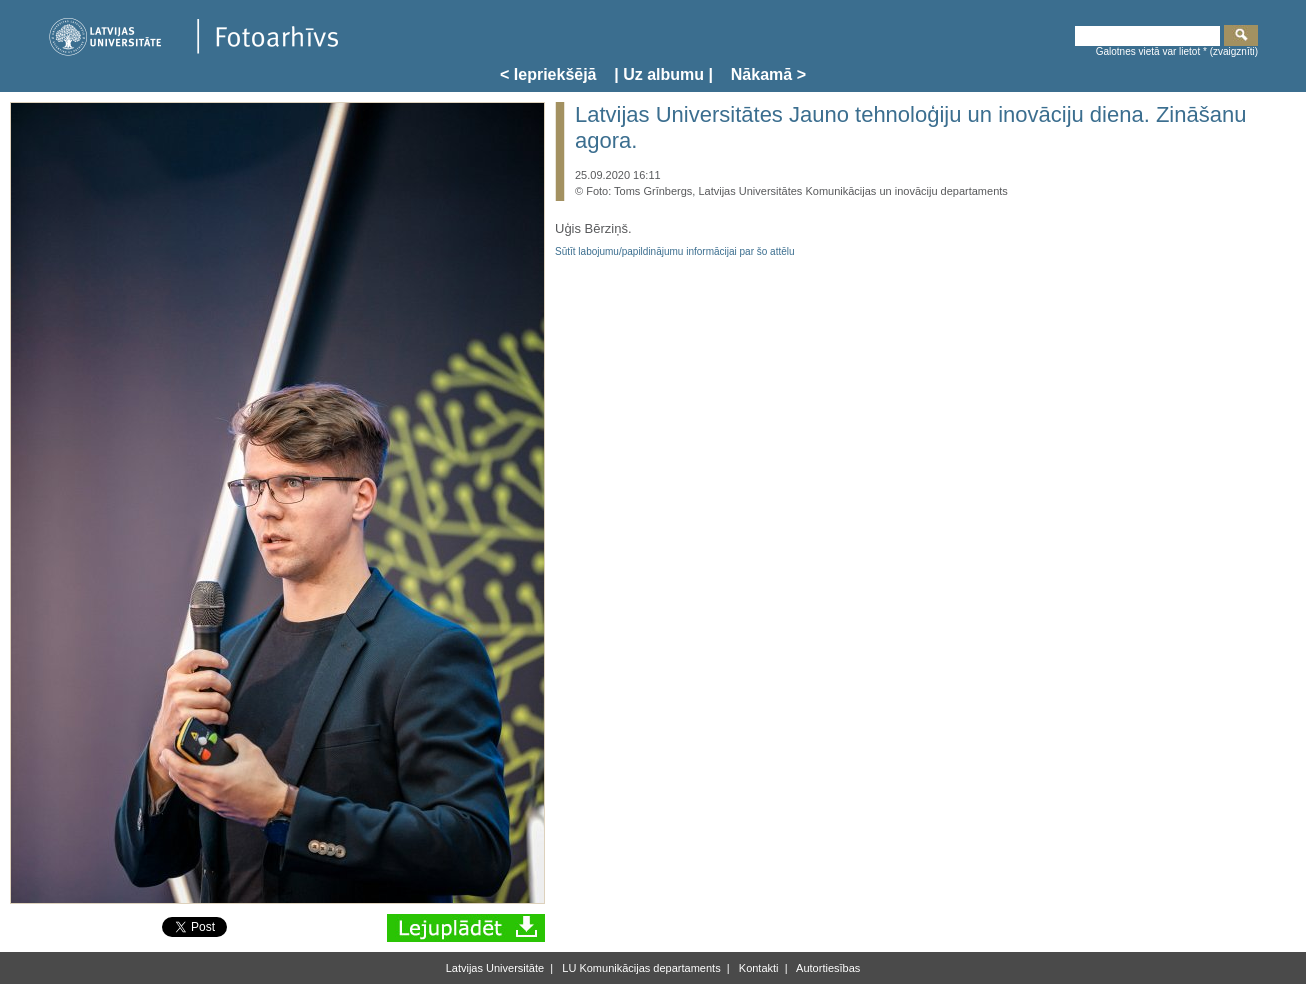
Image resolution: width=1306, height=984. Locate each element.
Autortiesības (827, 968)
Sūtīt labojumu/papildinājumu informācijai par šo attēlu (675, 251)
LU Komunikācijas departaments (639, 968)
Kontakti (757, 968)
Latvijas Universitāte (495, 968)
